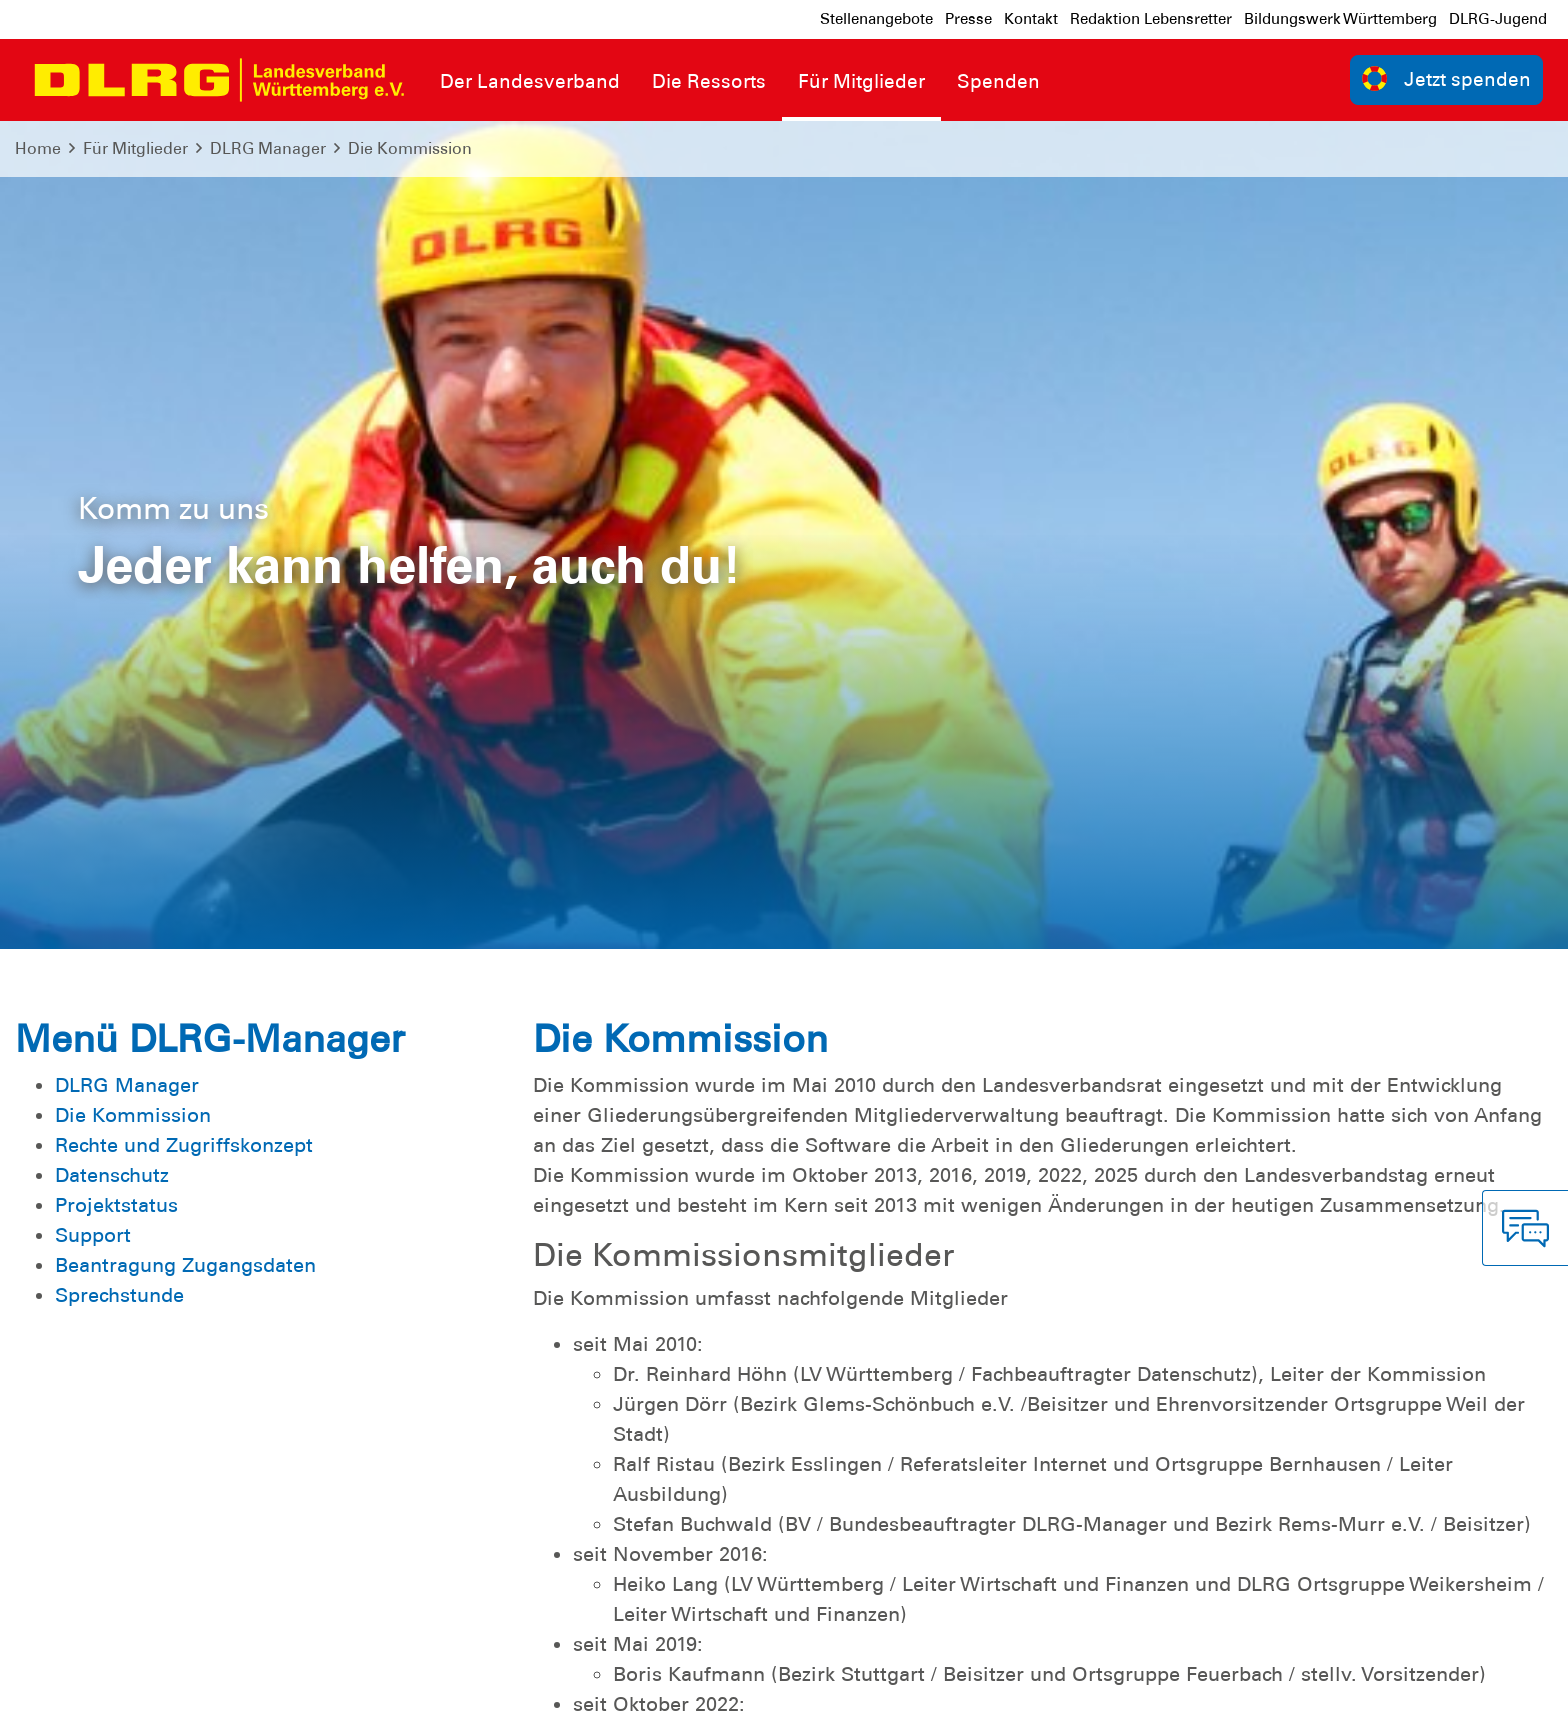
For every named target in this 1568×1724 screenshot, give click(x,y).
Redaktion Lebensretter (1151, 19)
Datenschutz (170, 1693)
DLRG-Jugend (1498, 19)
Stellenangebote (876, 19)
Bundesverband (1484, 1693)
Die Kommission (410, 148)
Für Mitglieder (135, 148)
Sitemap (263, 1693)
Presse (968, 19)
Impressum (65, 1693)
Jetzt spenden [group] (1447, 78)
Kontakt (1031, 19)
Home (38, 148)
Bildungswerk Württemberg (1340, 19)
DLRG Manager (268, 148)
